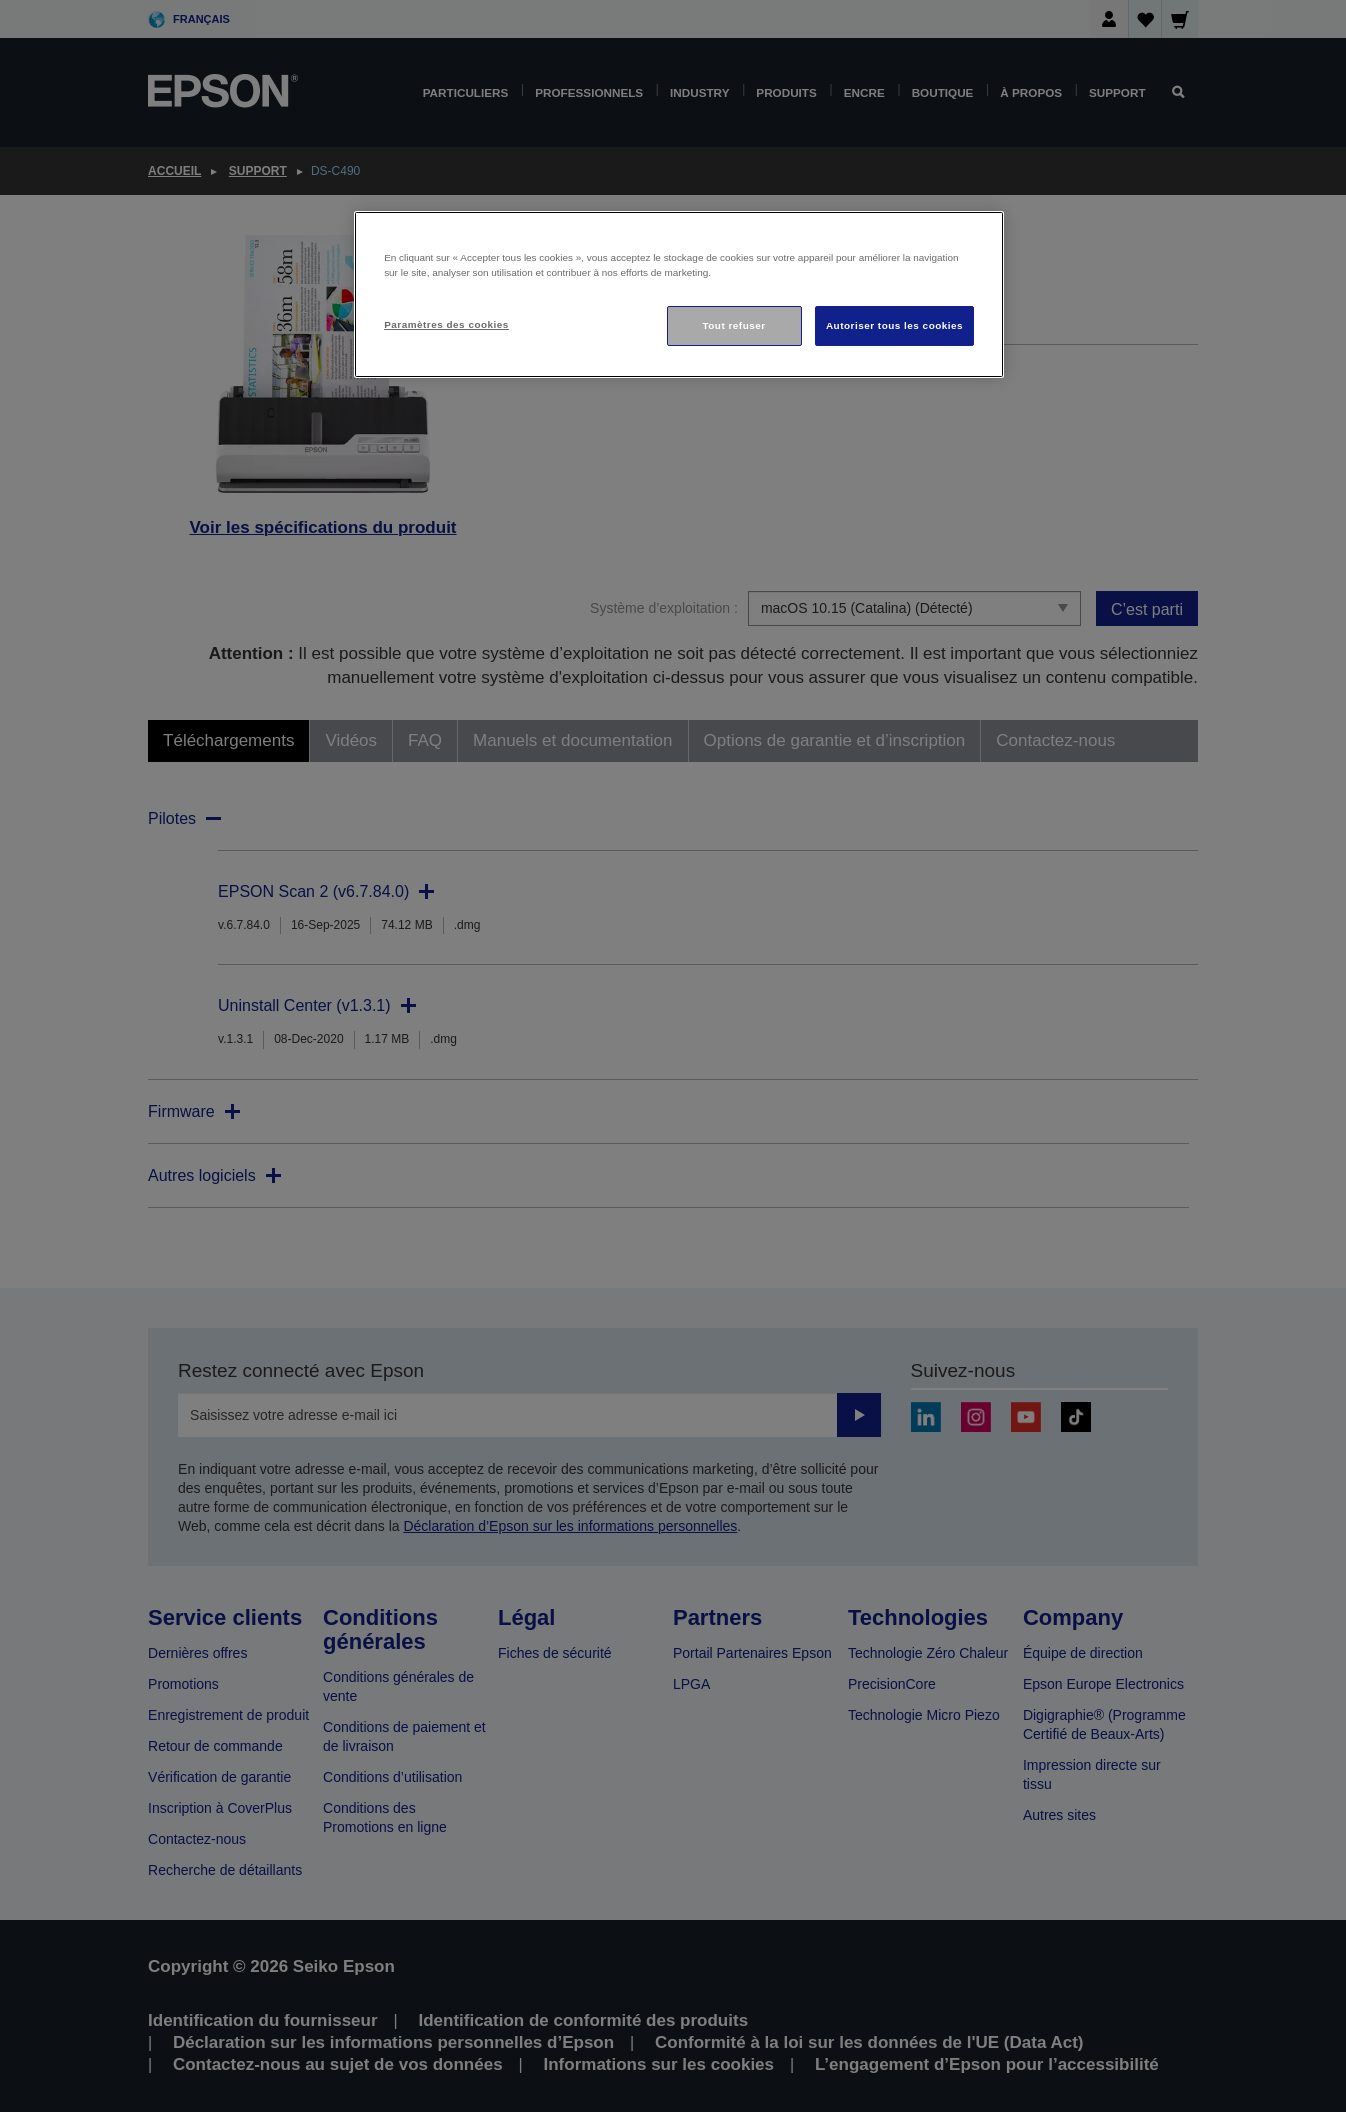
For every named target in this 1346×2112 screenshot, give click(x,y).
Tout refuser (733, 325)
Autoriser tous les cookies (894, 325)
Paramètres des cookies (446, 324)
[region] (679, 294)
